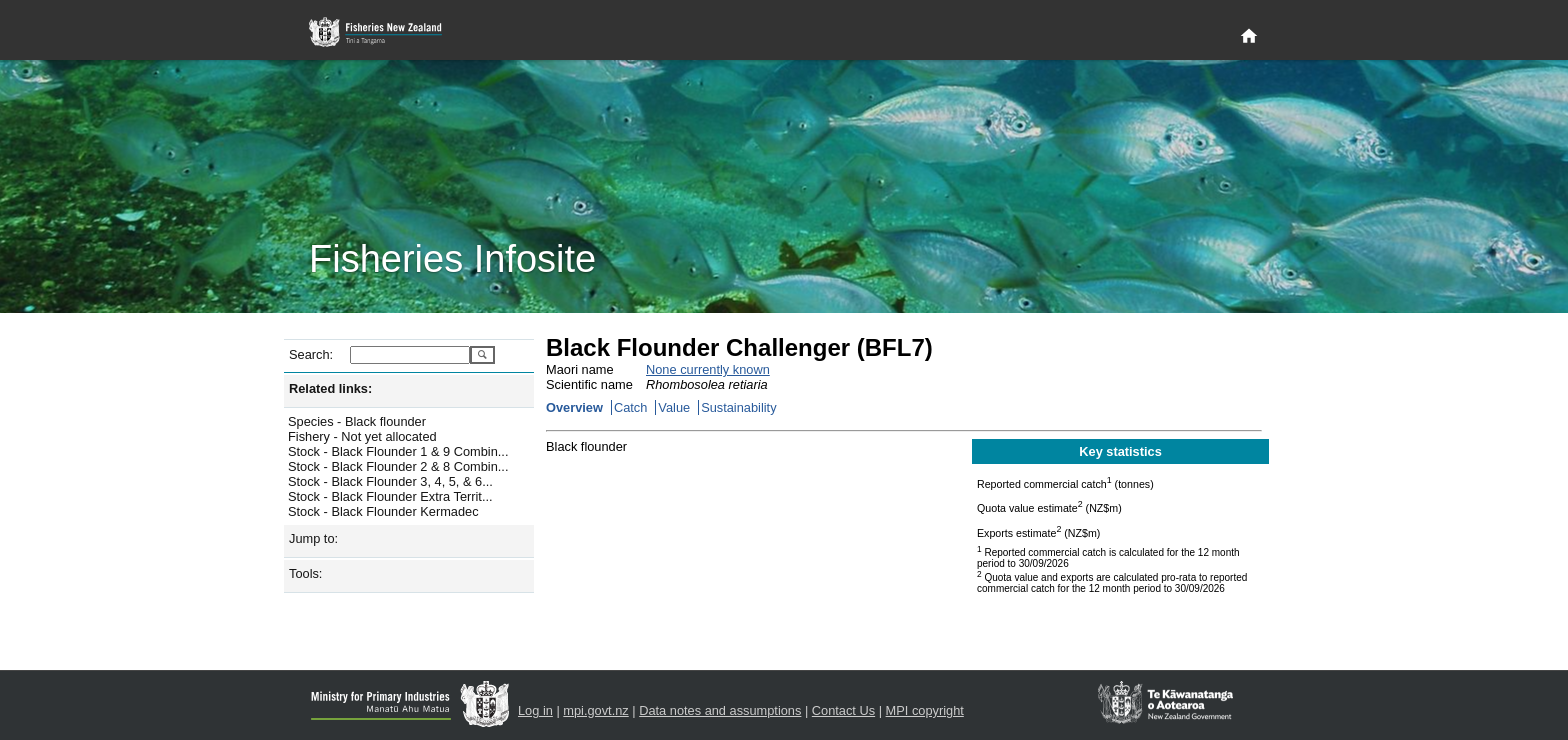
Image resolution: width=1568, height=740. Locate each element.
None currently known (708, 369)
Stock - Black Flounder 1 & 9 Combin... (398, 451)
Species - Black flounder (357, 421)
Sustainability (738, 407)
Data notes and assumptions (720, 710)
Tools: (305, 573)
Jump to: (313, 538)
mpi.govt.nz (595, 710)
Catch (630, 407)
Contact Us (843, 710)
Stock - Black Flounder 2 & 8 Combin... (398, 466)
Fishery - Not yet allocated (362, 436)
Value (674, 407)
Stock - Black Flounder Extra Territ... (390, 496)
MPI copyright (925, 710)
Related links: (330, 388)
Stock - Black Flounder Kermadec (383, 511)
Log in (535, 710)
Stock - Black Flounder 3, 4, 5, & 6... (390, 481)
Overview (574, 407)
